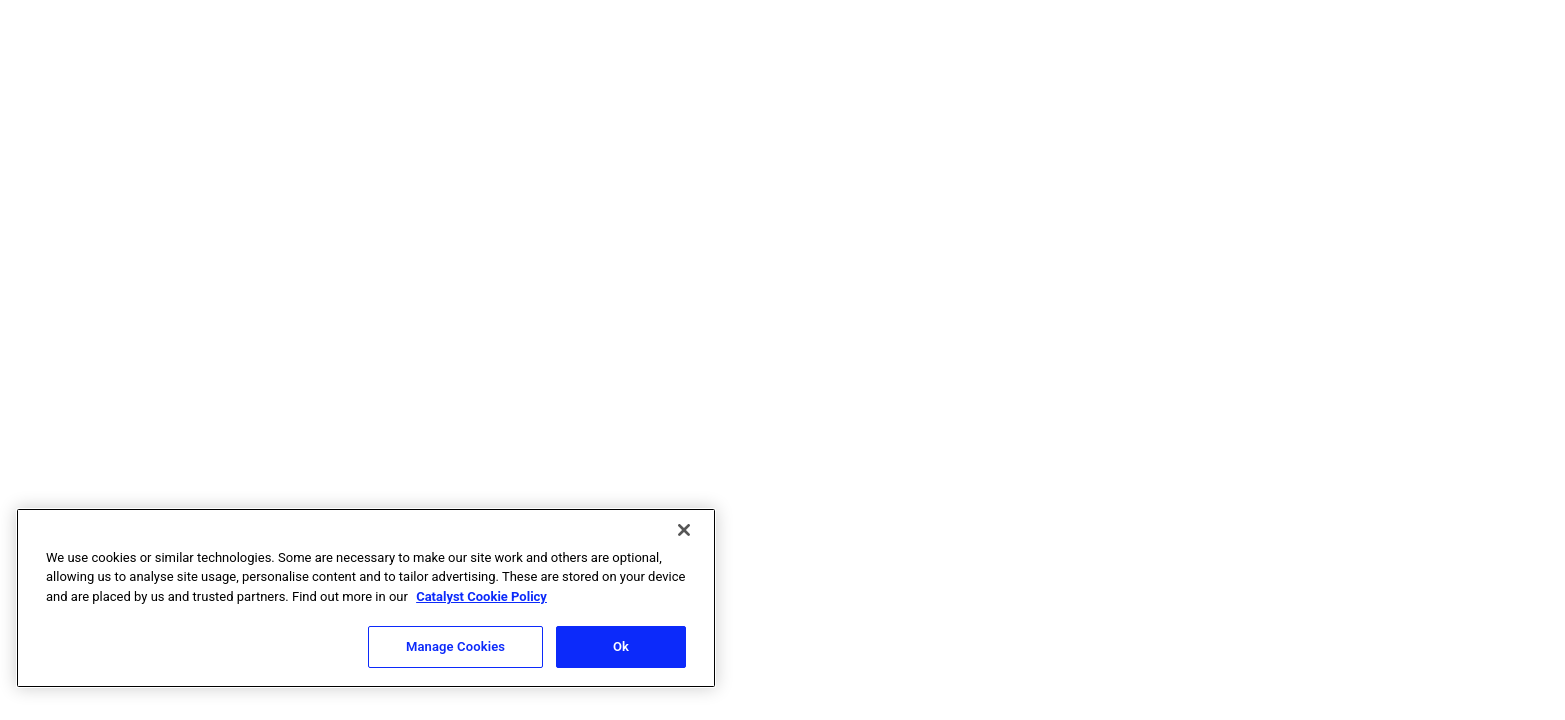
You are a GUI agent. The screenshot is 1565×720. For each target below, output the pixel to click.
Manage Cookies (455, 646)
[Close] (684, 530)
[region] (366, 598)
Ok (621, 646)
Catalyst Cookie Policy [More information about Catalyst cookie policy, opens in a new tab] (481, 596)
